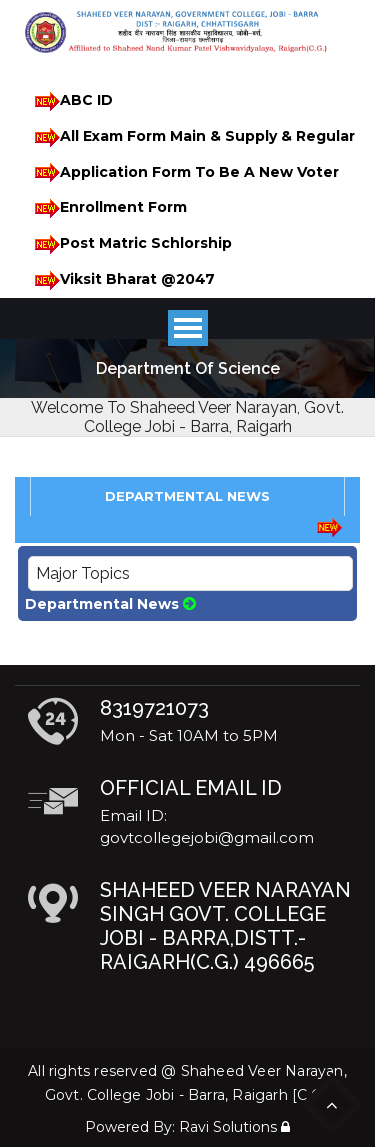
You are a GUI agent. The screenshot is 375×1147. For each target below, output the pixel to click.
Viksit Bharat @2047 (121, 280)
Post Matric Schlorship (130, 244)
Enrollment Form (107, 208)
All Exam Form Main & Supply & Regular (191, 137)
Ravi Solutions (228, 1127)
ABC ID (70, 101)
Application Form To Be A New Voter (183, 172)
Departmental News (110, 604)
